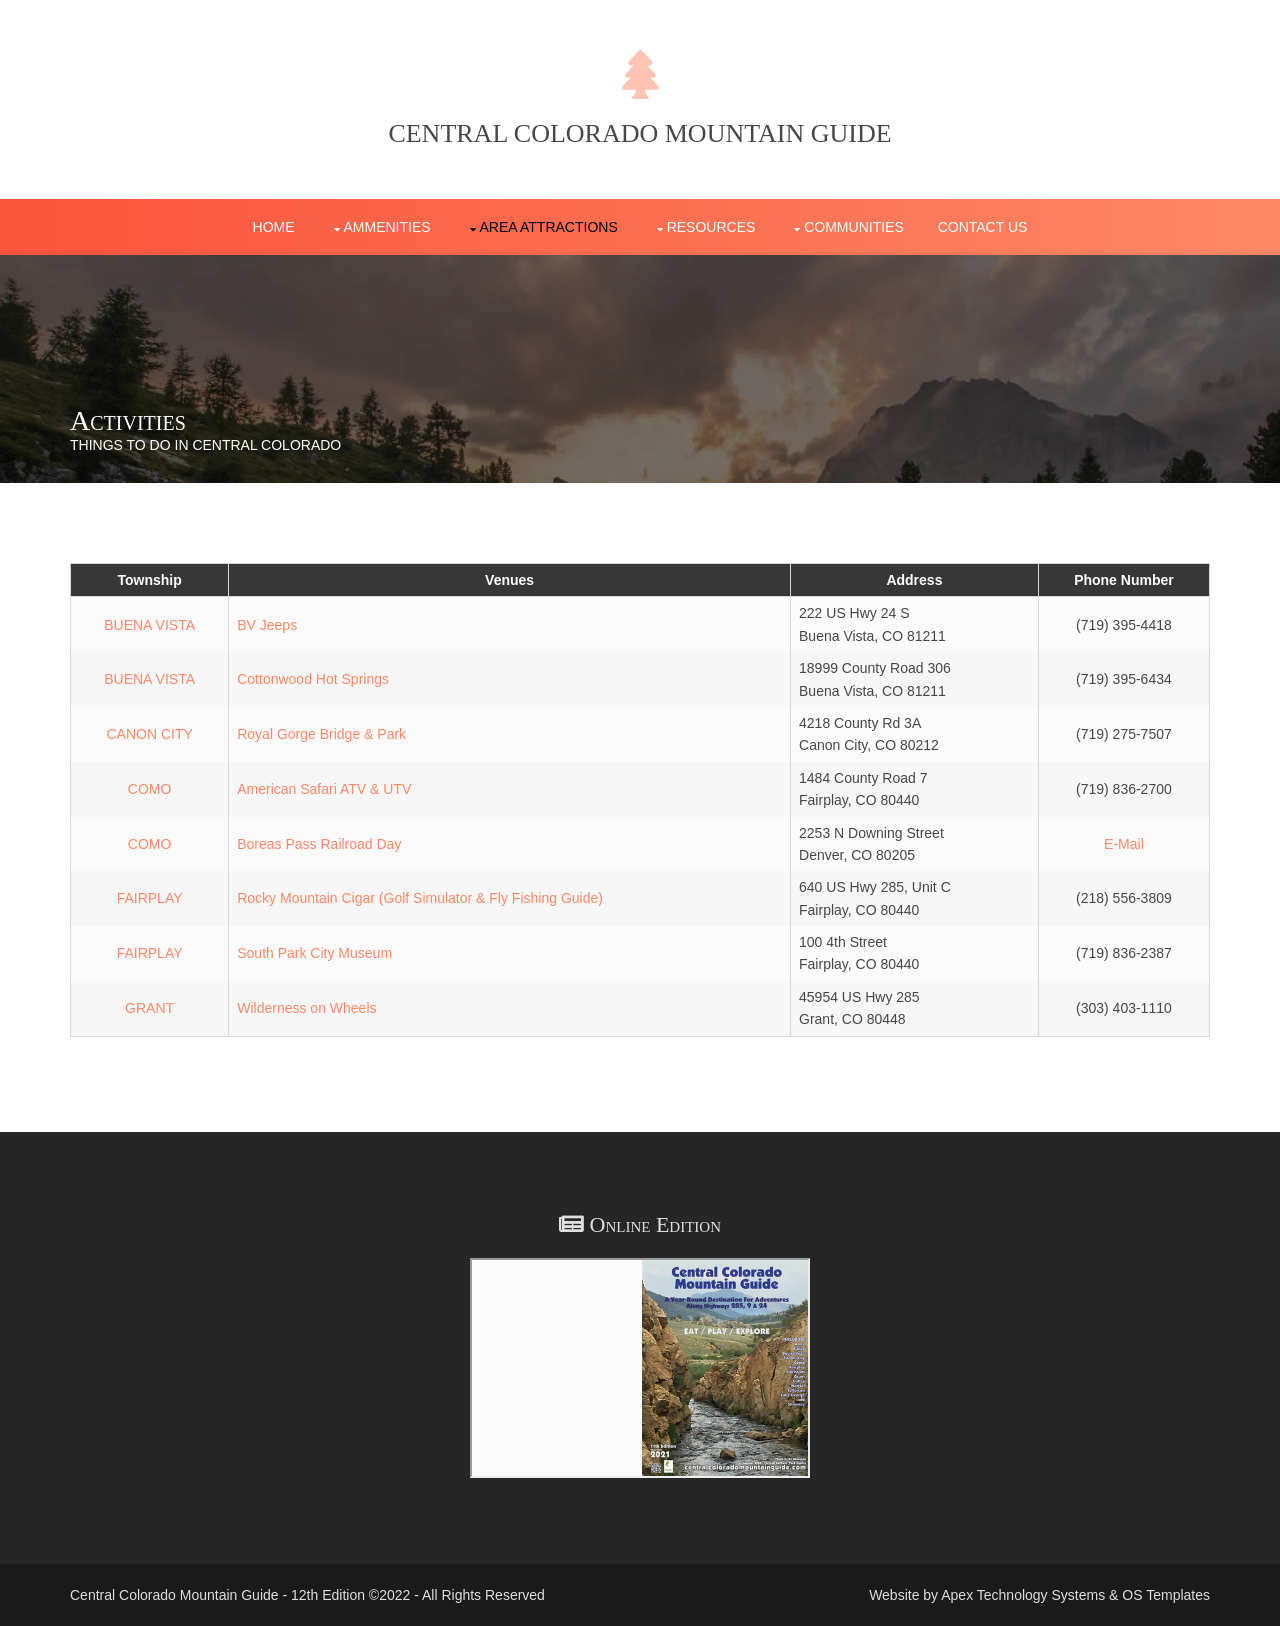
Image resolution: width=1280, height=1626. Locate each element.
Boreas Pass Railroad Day (319, 844)
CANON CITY (149, 734)
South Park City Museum (314, 953)
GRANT (149, 1008)
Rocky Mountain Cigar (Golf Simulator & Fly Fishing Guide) (420, 898)
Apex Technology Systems (1023, 1595)
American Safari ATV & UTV (324, 789)
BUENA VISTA (149, 625)
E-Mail (1124, 844)
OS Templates (1166, 1595)
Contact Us (983, 227)
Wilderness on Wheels (306, 1008)
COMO (150, 789)
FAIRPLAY (150, 898)
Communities (854, 227)
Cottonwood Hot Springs (313, 679)
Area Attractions (549, 227)
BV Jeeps (267, 625)
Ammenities (387, 227)
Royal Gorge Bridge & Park (321, 734)
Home (274, 227)
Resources (711, 227)
